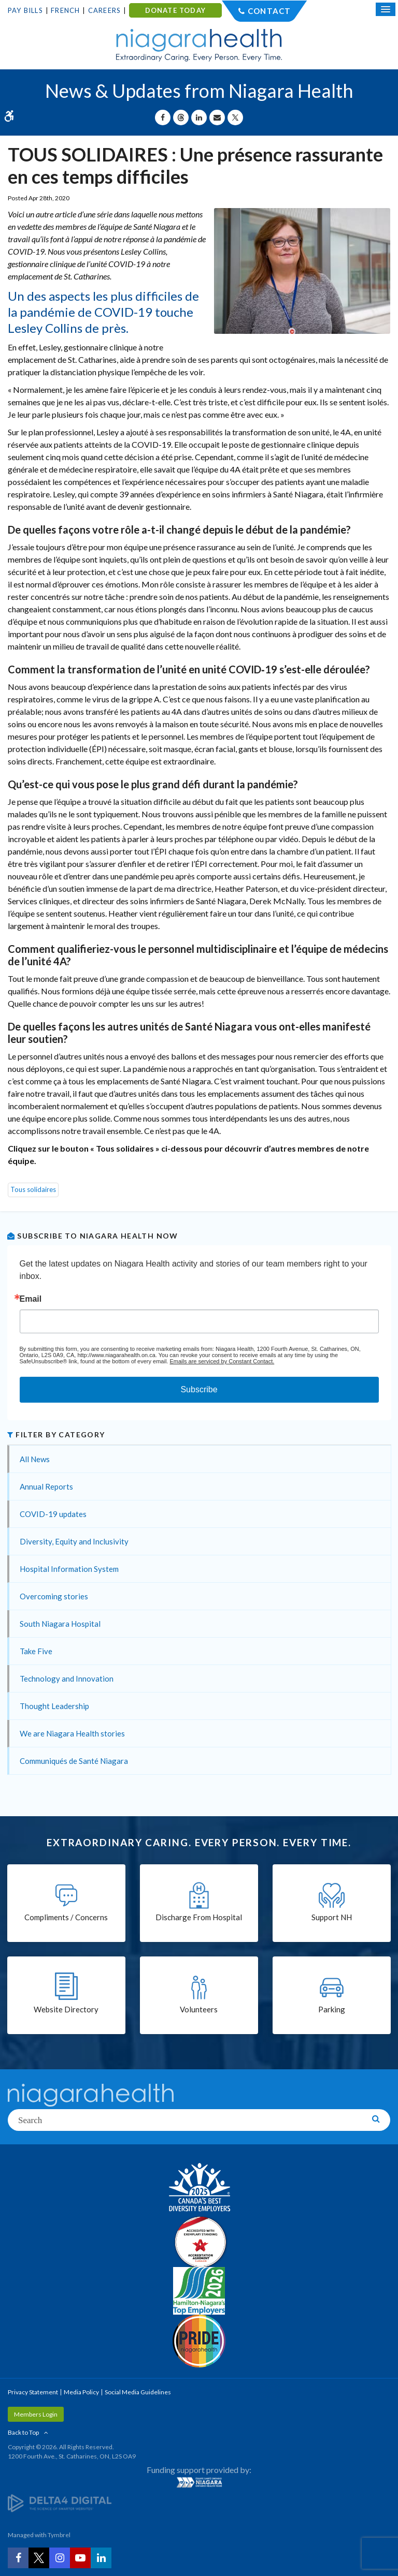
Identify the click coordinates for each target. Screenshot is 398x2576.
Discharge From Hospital (198, 1917)
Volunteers (199, 2009)
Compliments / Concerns (66, 1917)
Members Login (36, 2414)
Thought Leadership (54, 1706)
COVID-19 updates (53, 1514)
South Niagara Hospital (60, 1623)
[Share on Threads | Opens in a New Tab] (181, 117)
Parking (331, 2009)
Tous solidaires (33, 1189)
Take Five (36, 1651)
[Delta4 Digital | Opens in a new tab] (59, 2503)
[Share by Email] (217, 117)
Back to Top (23, 2432)
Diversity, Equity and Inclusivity (74, 1541)
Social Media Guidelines (138, 2392)
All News (35, 1459)
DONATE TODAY (175, 10)
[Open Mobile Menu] (385, 9)
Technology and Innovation (66, 1678)
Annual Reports (46, 1486)
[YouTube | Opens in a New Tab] (80, 2558)
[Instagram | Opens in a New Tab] (59, 2558)
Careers (104, 10)
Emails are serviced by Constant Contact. (221, 1361)
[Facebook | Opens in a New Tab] (18, 2558)
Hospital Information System (69, 1568)
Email (31, 1299)
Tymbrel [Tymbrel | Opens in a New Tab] (59, 2535)
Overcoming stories (54, 1596)
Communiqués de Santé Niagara (74, 1760)
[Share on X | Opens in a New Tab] (235, 117)
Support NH (331, 1917)
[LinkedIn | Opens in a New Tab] (101, 2558)
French (65, 10)
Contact (269, 11)
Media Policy (81, 2392)
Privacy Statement (33, 2392)
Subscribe (198, 1389)
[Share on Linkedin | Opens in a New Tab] (199, 117)
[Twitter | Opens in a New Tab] (39, 2558)
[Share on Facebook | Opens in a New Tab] (162, 117)
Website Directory (66, 2009)
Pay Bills (25, 10)
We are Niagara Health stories (72, 1733)
